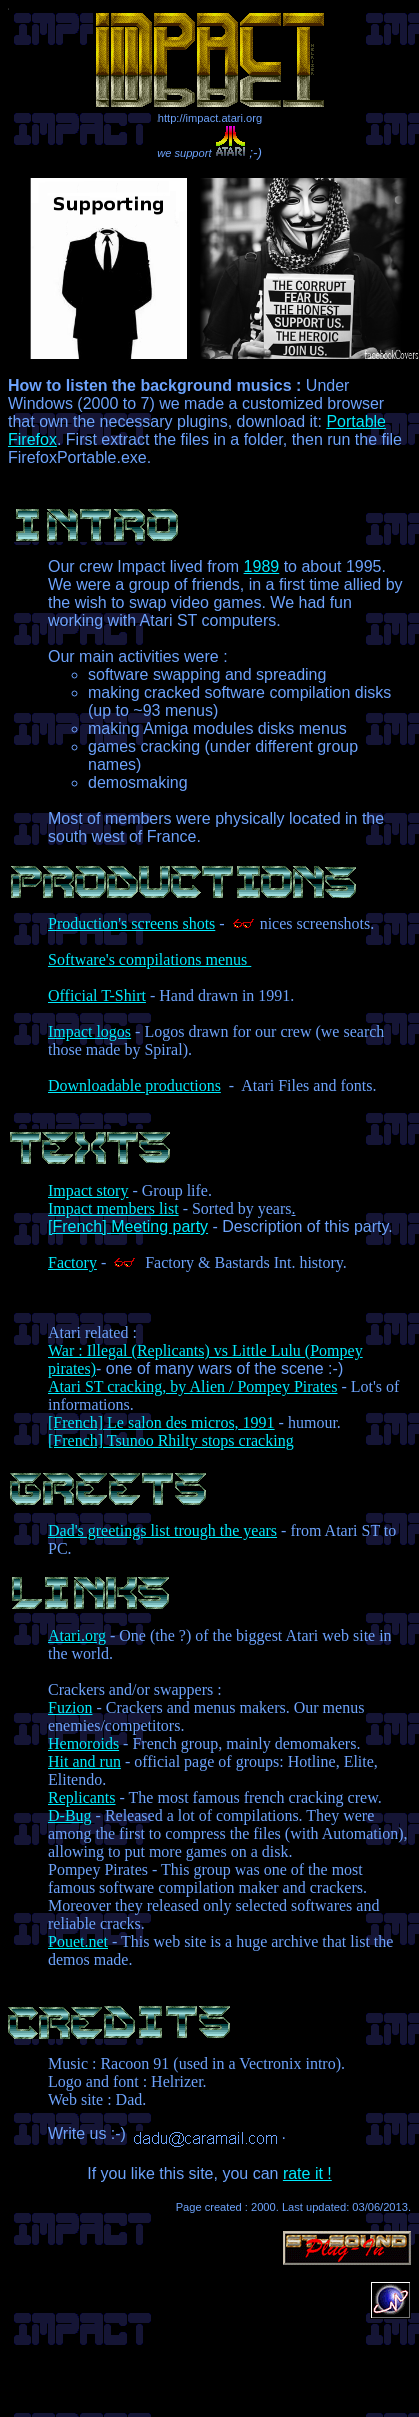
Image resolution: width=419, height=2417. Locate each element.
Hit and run (84, 1761)
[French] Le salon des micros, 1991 (161, 1422)
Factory (72, 1262)
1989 (262, 566)
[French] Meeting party (128, 1226)
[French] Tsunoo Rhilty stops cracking (171, 1440)
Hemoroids (83, 1743)
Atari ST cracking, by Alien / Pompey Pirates (192, 1386)
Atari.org (77, 1635)
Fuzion (70, 1707)
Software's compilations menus (149, 959)
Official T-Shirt (97, 995)
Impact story (88, 1190)
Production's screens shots (131, 923)
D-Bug (70, 1815)
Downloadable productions (134, 1085)
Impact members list (113, 1208)
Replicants (82, 1797)
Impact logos (89, 1031)
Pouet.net (78, 1941)
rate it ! (307, 2173)
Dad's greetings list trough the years (162, 1530)
